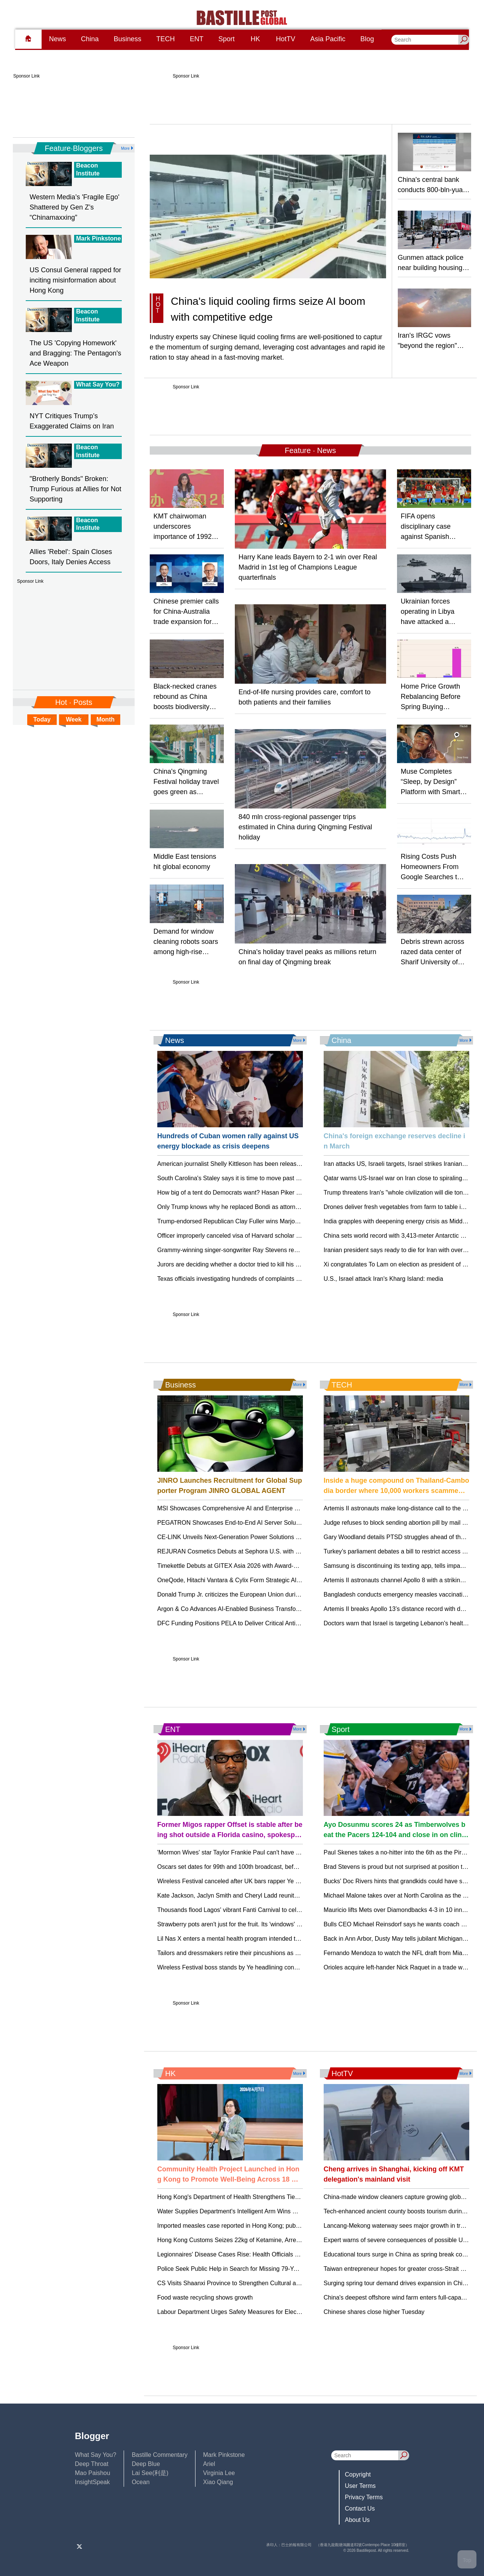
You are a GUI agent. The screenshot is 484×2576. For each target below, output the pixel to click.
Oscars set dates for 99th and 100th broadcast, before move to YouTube (254, 1867)
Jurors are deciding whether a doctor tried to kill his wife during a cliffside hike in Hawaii (274, 1264)
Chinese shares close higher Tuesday (374, 2312)
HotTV (285, 39)
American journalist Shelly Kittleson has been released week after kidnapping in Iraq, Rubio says (286, 1164)
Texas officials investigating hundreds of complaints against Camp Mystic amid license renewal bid (288, 1279)
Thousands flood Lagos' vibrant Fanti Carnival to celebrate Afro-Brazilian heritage (266, 1910)
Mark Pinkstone (224, 2455)
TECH (165, 39)
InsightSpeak (92, 2482)
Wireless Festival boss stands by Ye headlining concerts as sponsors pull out (260, 1967)
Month (105, 719)
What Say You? (95, 2455)
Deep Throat (92, 2464)
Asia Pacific (327, 39)
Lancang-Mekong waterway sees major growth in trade (397, 2225)
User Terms (360, 2486)
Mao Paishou (92, 2473)
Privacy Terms (364, 2497)
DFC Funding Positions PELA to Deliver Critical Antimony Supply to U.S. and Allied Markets (279, 1623)
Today (42, 719)
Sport (227, 39)
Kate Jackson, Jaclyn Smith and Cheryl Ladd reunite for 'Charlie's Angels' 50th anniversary (278, 1895)
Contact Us (360, 2508)
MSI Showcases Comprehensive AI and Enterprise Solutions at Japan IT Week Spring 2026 (280, 1508)
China (90, 39)
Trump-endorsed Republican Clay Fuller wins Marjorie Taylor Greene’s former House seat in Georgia (292, 1221)
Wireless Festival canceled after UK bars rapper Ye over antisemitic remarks (259, 1881)
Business (127, 39)
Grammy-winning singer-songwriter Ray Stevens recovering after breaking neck (263, 1250)
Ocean (140, 2482)
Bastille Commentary (160, 2455)
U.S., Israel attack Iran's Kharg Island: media (383, 1279)
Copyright (358, 2474)
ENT (196, 39)
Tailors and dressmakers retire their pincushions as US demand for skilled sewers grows (275, 1953)
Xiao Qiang (218, 2482)
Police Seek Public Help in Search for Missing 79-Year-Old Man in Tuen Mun (259, 2269)
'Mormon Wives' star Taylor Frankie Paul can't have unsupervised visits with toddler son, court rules (290, 1852)
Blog (367, 39)
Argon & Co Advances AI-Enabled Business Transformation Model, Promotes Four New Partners (286, 1609)
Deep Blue (146, 2464)
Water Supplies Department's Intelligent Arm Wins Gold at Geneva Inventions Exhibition (274, 2211)
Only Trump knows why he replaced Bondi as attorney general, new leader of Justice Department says (294, 1207)
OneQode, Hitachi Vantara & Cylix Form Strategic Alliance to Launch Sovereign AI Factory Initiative (289, 1580)
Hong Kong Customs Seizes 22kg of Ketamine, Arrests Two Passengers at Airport (266, 2240)
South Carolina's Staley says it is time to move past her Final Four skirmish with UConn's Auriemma (290, 1178)
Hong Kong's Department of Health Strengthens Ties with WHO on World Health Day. (271, 2197)
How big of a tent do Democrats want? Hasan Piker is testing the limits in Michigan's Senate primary (291, 1192)
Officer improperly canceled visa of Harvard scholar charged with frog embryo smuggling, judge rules (292, 1235)
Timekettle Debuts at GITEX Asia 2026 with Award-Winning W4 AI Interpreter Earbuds (272, 1566)
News (57, 39)
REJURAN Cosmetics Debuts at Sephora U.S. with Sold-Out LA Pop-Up (253, 1551)
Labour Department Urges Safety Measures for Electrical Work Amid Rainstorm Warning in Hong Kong (294, 2312)
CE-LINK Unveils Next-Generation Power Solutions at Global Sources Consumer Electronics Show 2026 (297, 1537)
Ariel (209, 2464)
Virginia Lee (219, 2473)
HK (255, 39)
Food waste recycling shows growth (205, 2297)
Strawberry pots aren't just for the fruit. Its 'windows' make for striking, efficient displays (273, 1924)
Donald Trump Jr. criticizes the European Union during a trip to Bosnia (250, 1594)
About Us (357, 2520)
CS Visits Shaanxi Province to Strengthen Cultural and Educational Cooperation (264, 2283)
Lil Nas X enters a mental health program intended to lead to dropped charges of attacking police (286, 1938)
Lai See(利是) (150, 2473)
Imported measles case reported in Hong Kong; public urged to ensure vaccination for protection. (286, 2225)
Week (74, 719)
